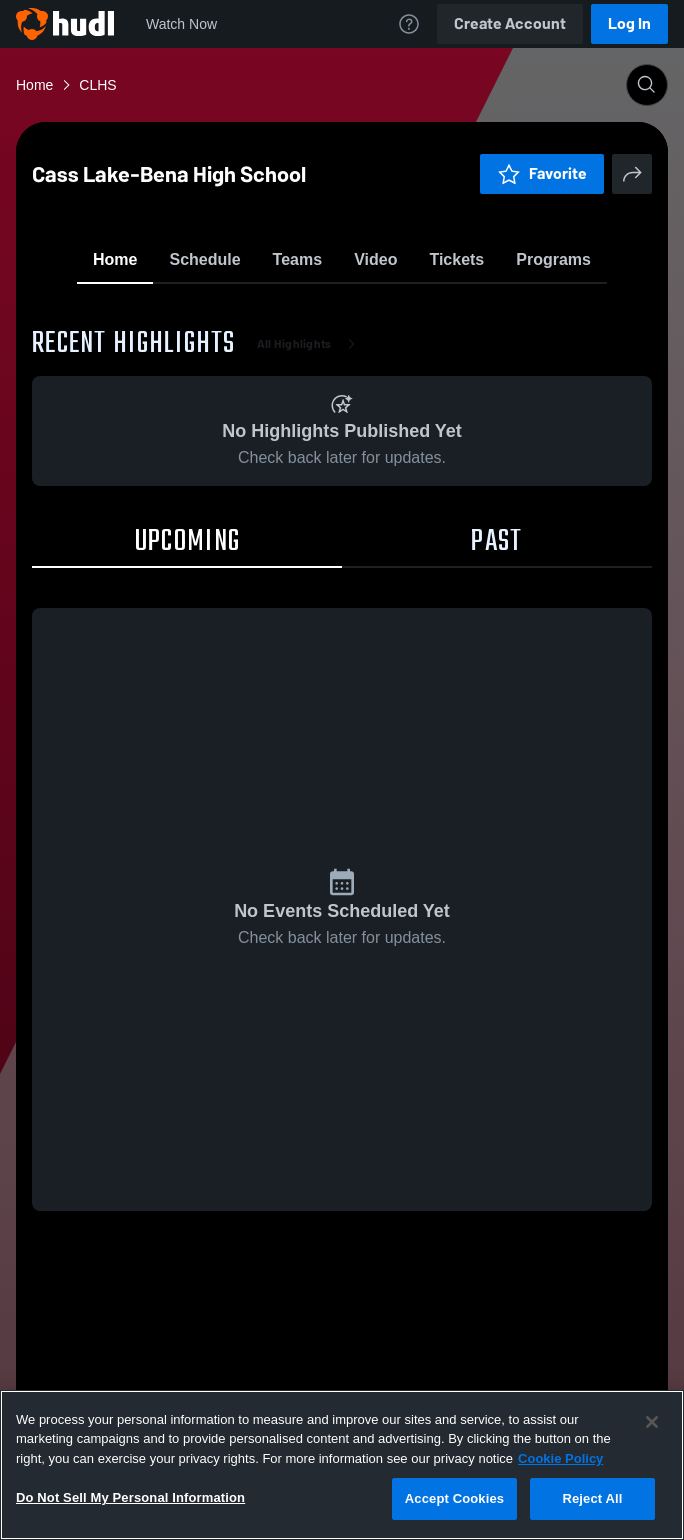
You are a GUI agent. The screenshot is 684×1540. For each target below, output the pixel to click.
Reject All (592, 1498)
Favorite (318, 309)
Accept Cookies (454, 1498)
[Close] (652, 1422)
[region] (342, 1465)
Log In (629, 23)
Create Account (510, 23)
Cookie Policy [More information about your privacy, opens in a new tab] (560, 1458)
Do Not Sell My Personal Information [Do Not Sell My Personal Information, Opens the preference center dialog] (130, 1497)
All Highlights (310, 460)
